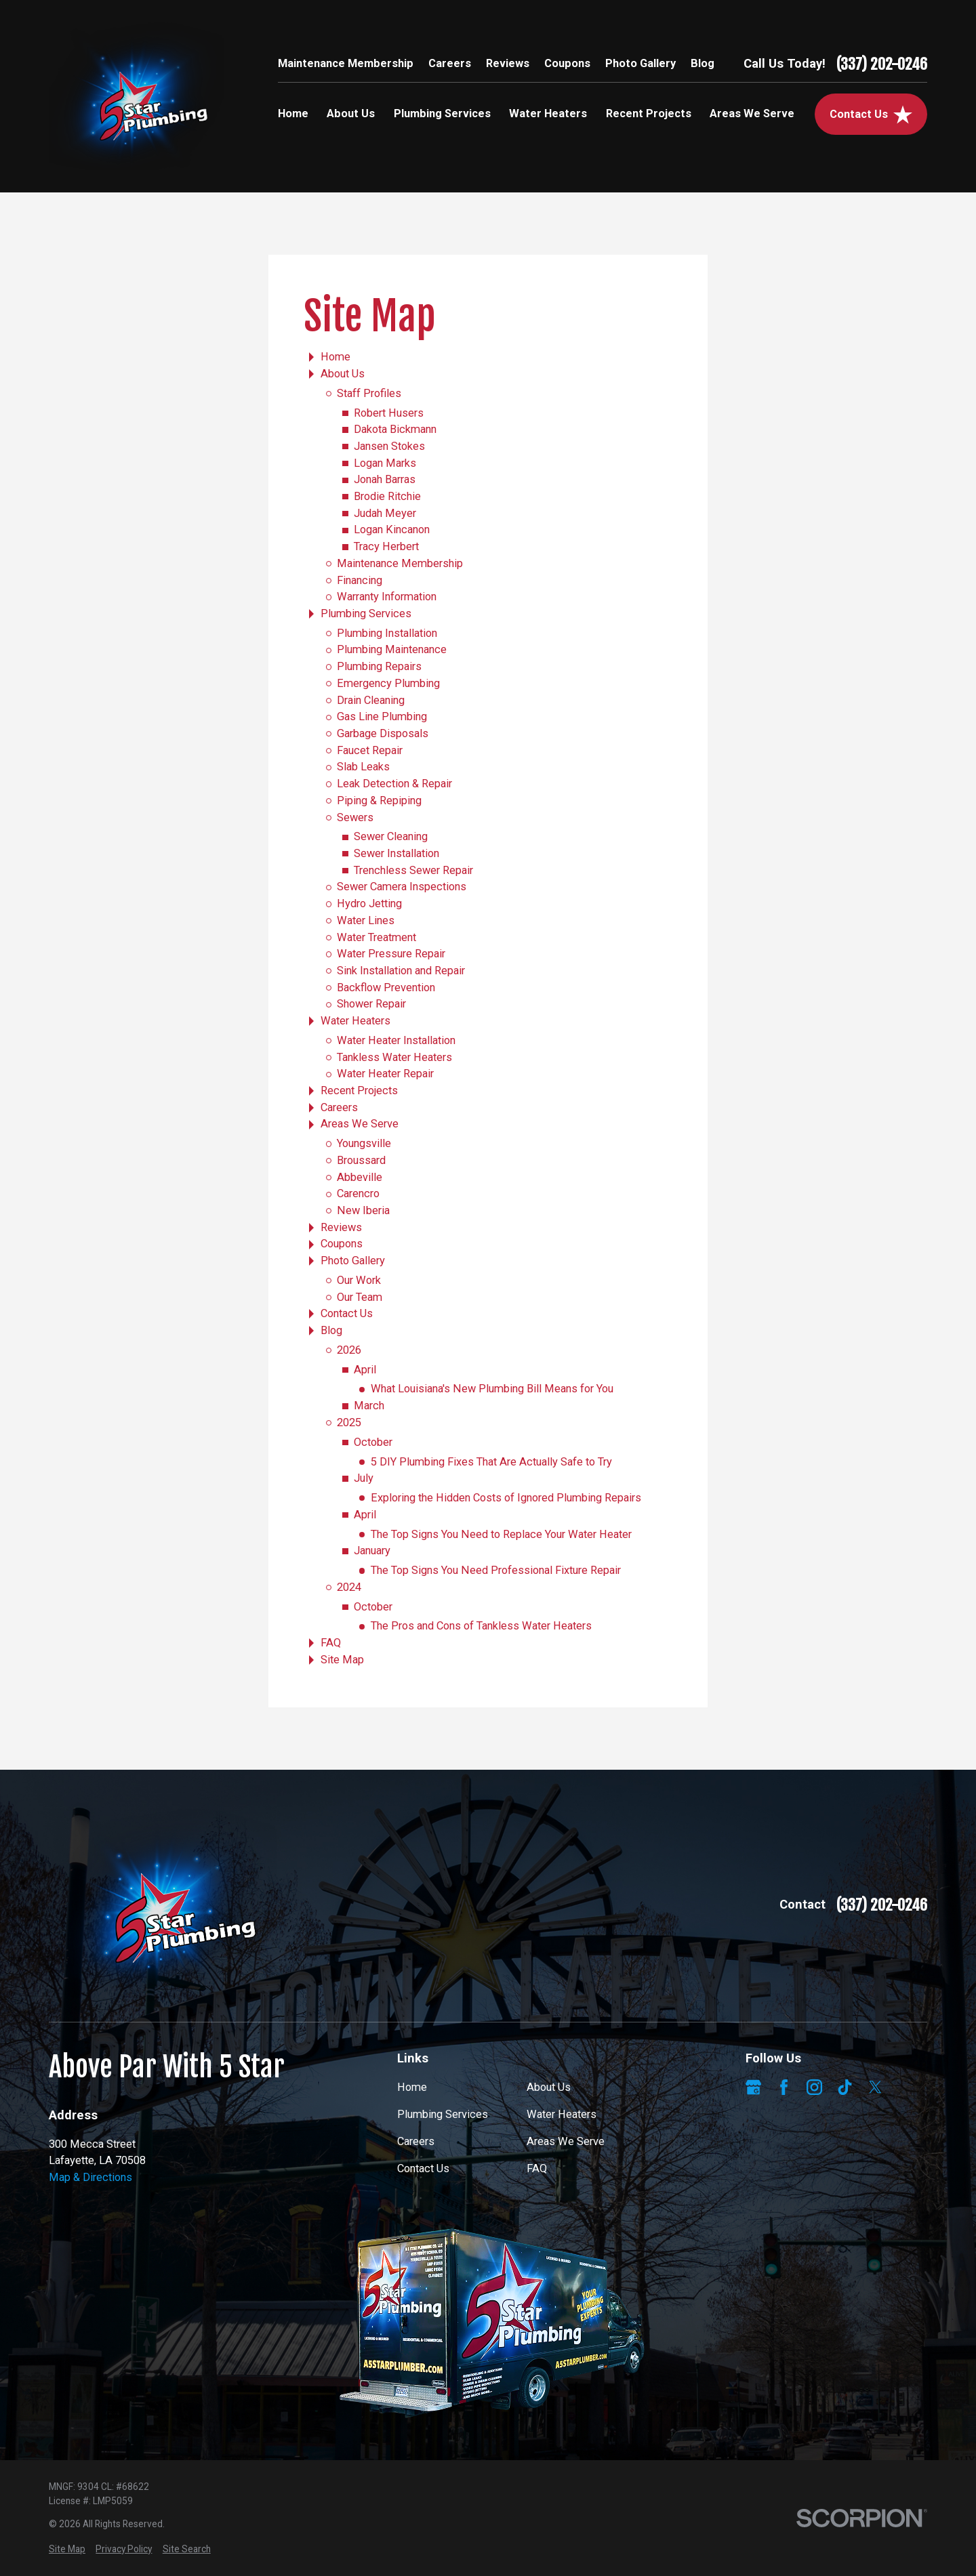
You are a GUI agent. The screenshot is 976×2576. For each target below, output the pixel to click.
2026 (349, 1350)
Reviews (507, 63)
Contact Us (347, 1313)
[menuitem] (67, 2549)
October (373, 1442)
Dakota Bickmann (395, 429)
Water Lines (365, 920)
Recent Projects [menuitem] (648, 113)
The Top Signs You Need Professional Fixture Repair (496, 1570)
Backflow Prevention (386, 987)
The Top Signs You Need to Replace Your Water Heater (501, 1534)
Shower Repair (371, 1003)
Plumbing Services (366, 613)
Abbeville (359, 1177)
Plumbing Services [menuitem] (442, 113)
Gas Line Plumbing (382, 716)
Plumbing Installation (387, 633)
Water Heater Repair (385, 1073)
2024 (349, 1587)
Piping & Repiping (379, 800)
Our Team (359, 1297)
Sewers (355, 817)
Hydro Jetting (369, 903)
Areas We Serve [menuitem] (752, 113)
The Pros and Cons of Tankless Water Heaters (481, 1625)
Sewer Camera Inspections (401, 886)
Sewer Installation (396, 853)
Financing (359, 580)
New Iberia (363, 1210)
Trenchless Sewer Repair (413, 870)
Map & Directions (90, 2177)
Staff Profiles (369, 393)
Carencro (358, 1193)
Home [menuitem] (293, 113)
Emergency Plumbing (388, 683)
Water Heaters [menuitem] (548, 113)
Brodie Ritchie (387, 496)
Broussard (361, 1160)
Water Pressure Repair (391, 953)
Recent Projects (359, 1090)
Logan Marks (385, 463)
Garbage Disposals (382, 733)
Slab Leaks (363, 766)
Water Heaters (355, 1020)
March (369, 1405)
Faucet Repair (370, 750)
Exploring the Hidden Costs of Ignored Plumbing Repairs (506, 1497)
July (363, 1478)
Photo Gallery (640, 63)
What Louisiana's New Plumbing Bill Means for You (492, 1388)
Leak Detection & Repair (394, 783)
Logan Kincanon (392, 529)
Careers (449, 63)
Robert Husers (389, 413)
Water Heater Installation (396, 1040)
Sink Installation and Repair (401, 970)
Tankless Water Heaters (394, 1057)
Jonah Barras (384, 479)
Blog (702, 63)
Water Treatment (376, 937)
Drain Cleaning (371, 700)
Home (335, 356)
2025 (349, 1422)
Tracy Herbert (386, 546)
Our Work (359, 1280)
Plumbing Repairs (379, 666)
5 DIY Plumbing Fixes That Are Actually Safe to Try (491, 1461)
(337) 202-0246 (881, 64)
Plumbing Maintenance (392, 649)
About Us (343, 373)
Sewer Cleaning (391, 836)
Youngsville (364, 1143)
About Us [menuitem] (351, 113)
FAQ (331, 1642)
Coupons (567, 63)
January (372, 1550)
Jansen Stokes (389, 446)
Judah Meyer (385, 513)
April (365, 1369)
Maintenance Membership (345, 63)
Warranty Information (386, 596)
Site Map (342, 1659)
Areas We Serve (360, 1123)
